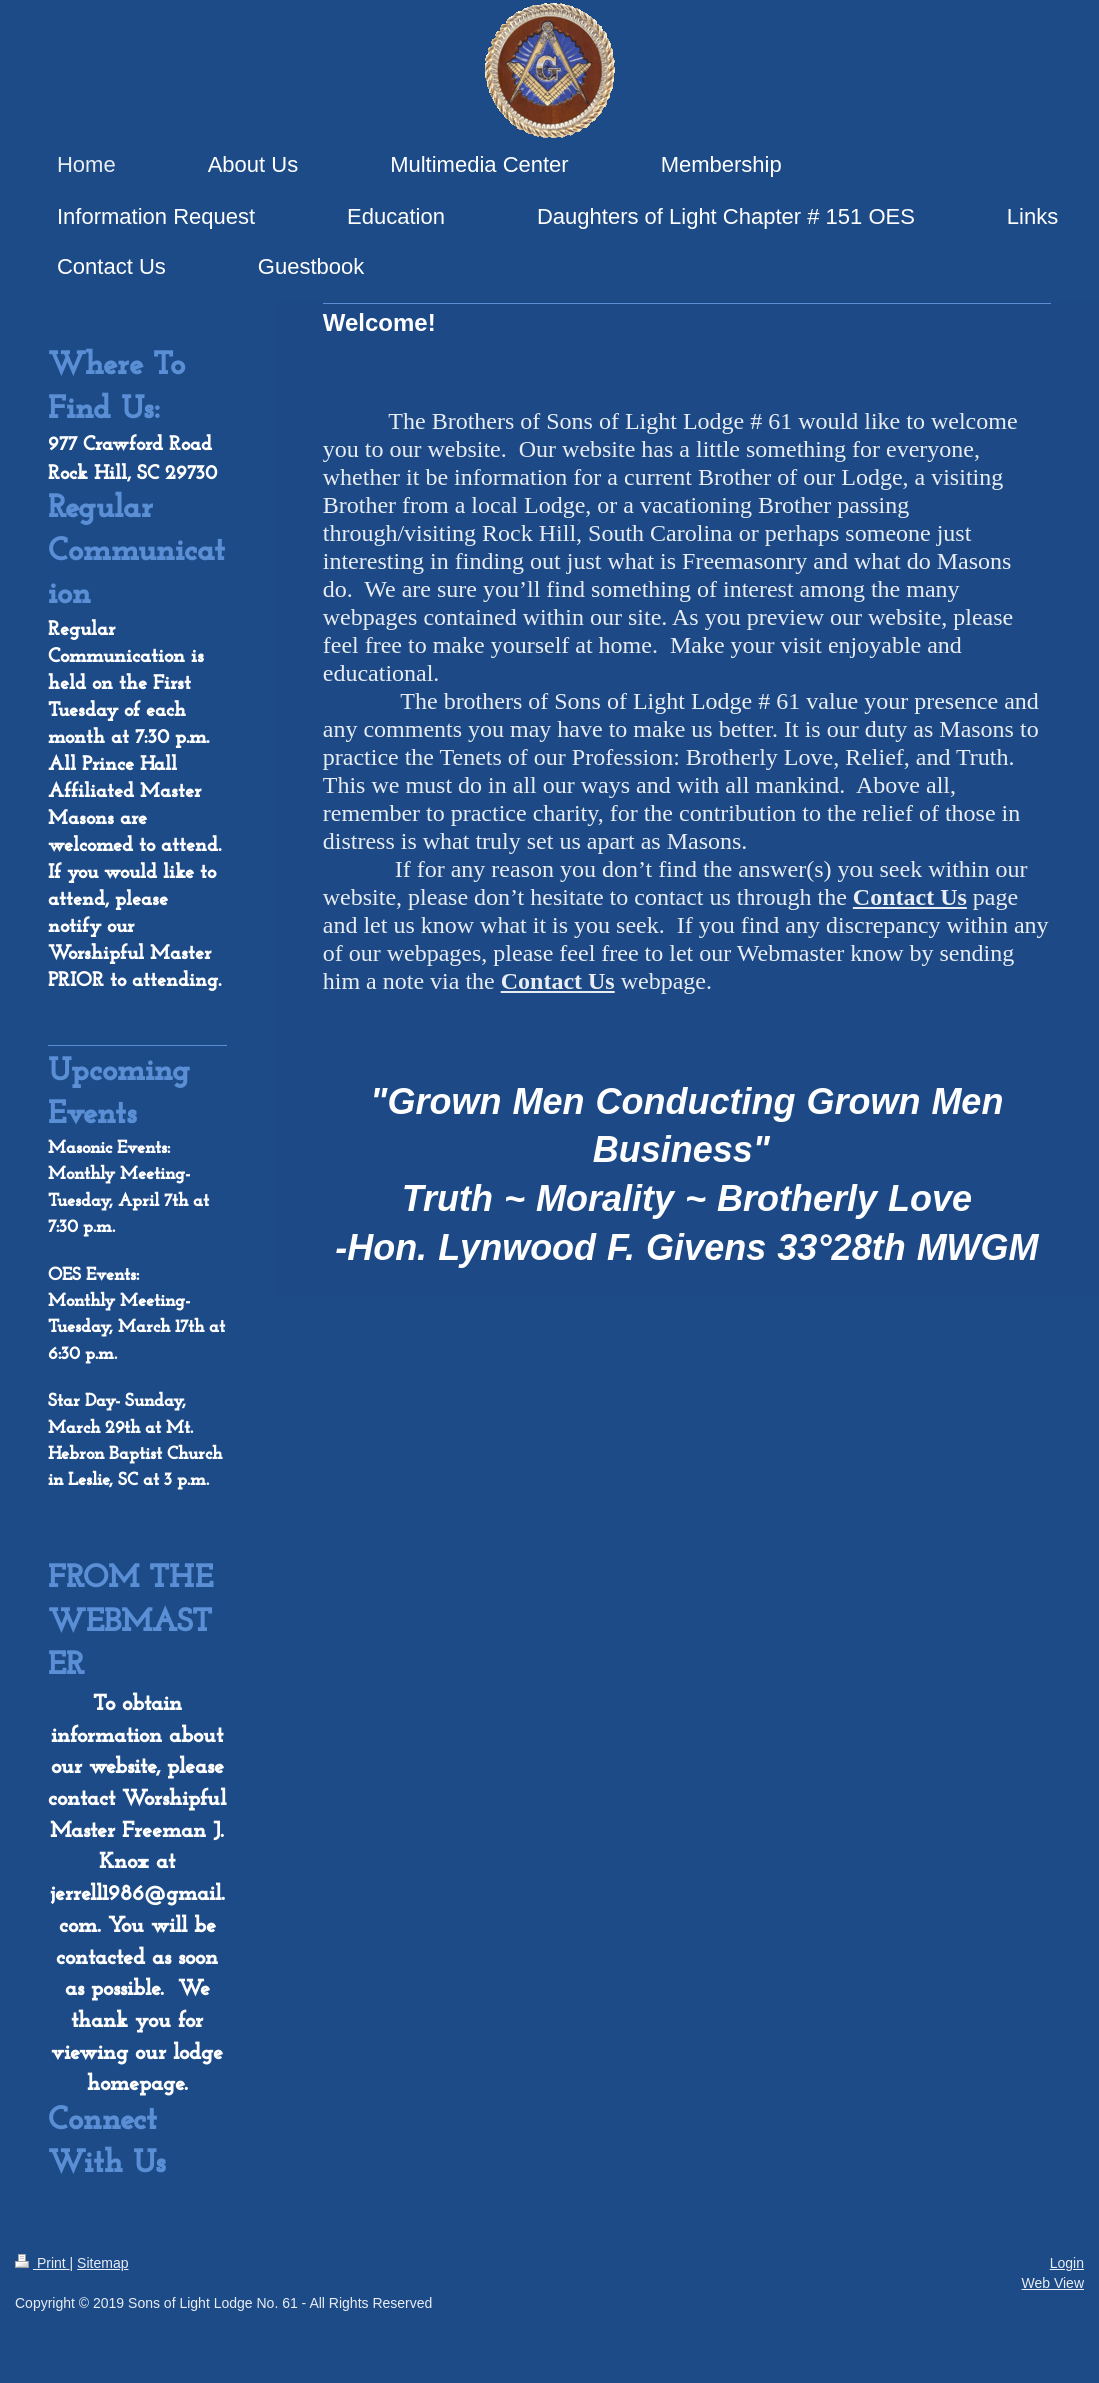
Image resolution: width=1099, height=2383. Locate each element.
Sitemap (102, 2263)
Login (1067, 2263)
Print (42, 2263)
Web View (1052, 2283)
